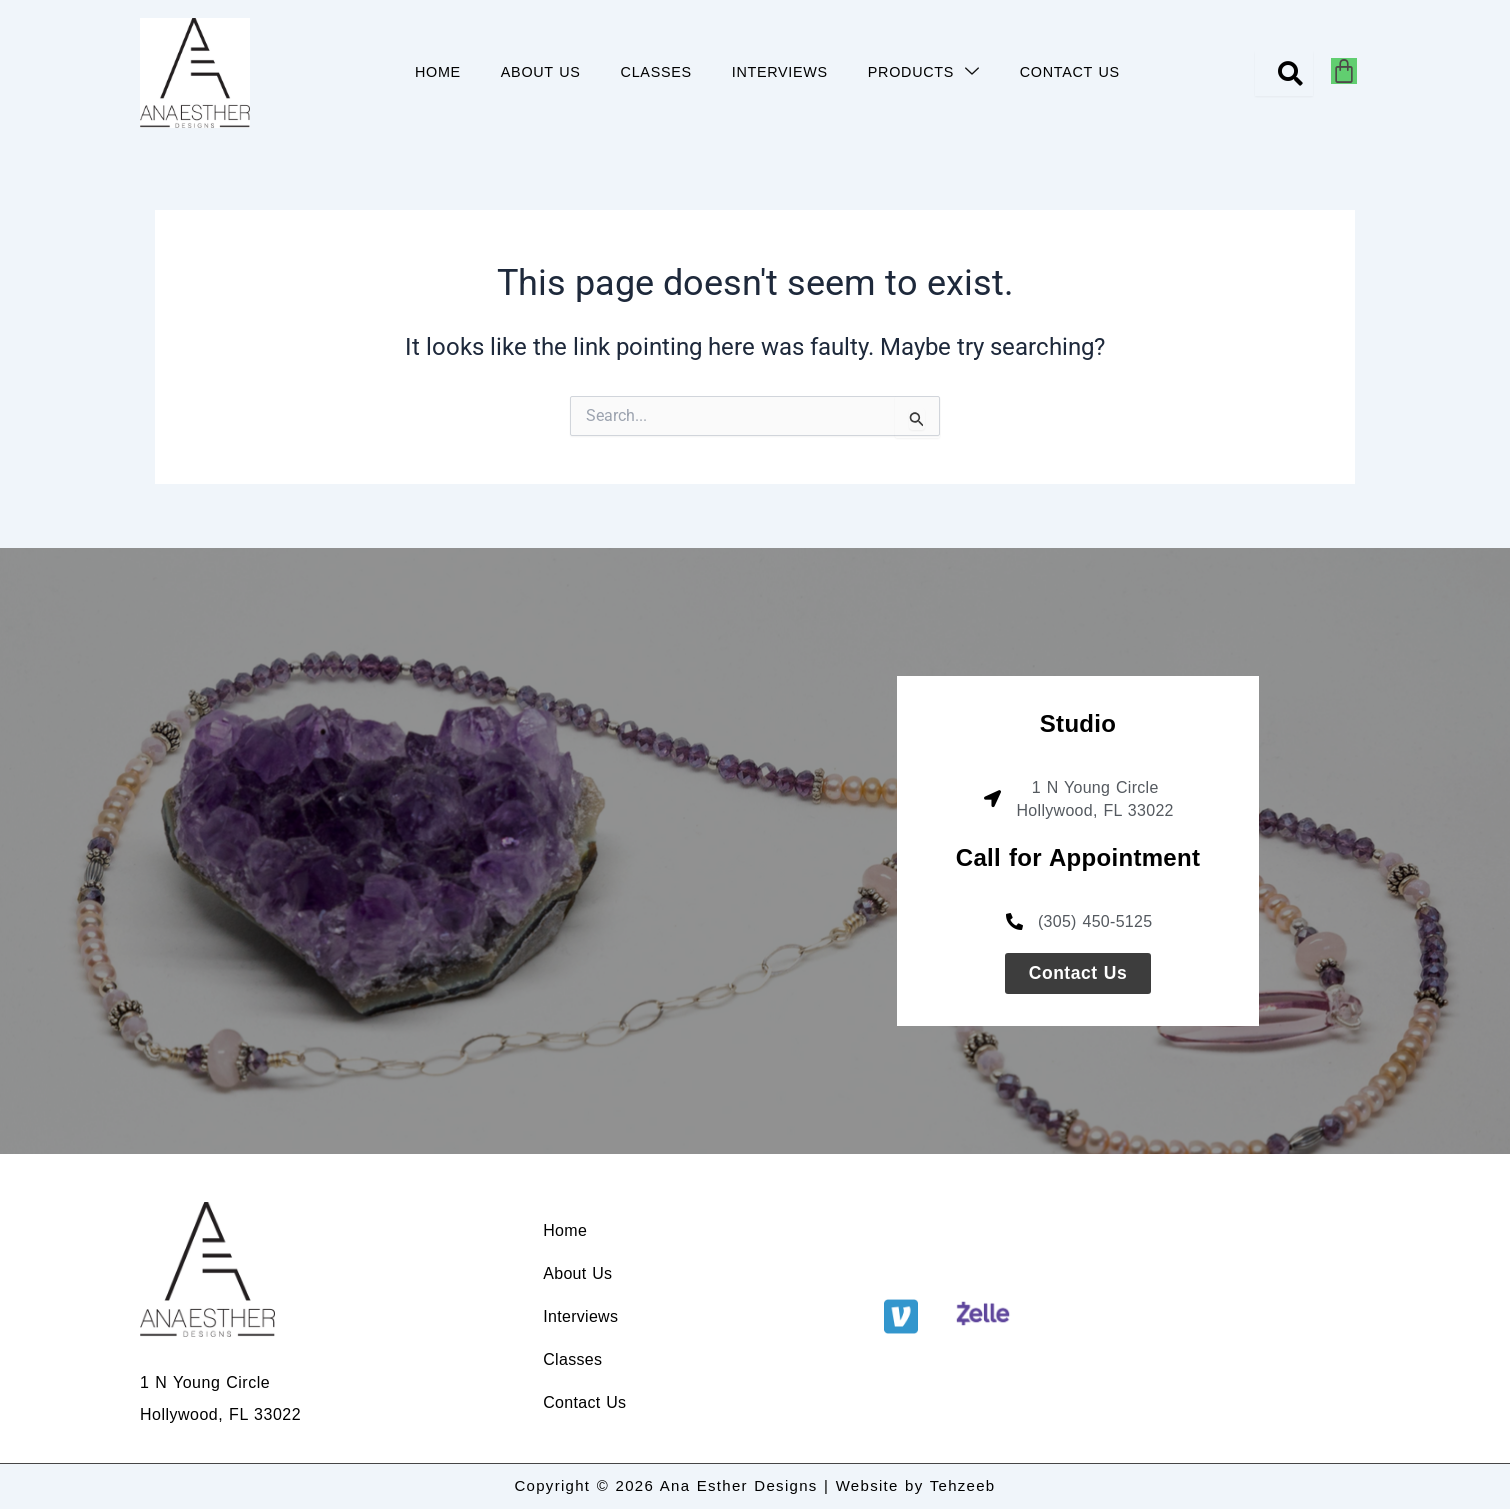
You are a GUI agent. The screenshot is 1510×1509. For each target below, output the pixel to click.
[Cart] (1344, 71)
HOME (437, 72)
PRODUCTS (924, 72)
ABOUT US (540, 72)
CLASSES (655, 72)
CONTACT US (1070, 72)
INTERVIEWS (780, 72)
